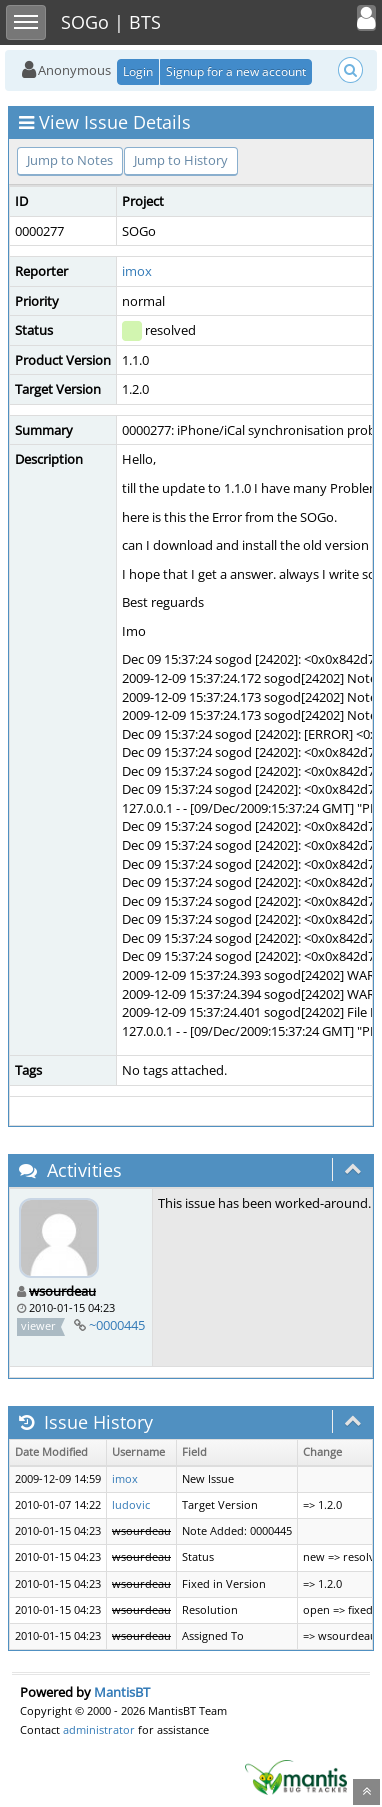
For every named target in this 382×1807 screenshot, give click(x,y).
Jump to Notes (70, 160)
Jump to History (181, 160)
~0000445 (117, 1325)
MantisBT (122, 1692)
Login (138, 71)
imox (137, 271)
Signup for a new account (236, 71)
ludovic (131, 1505)
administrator (99, 1729)
